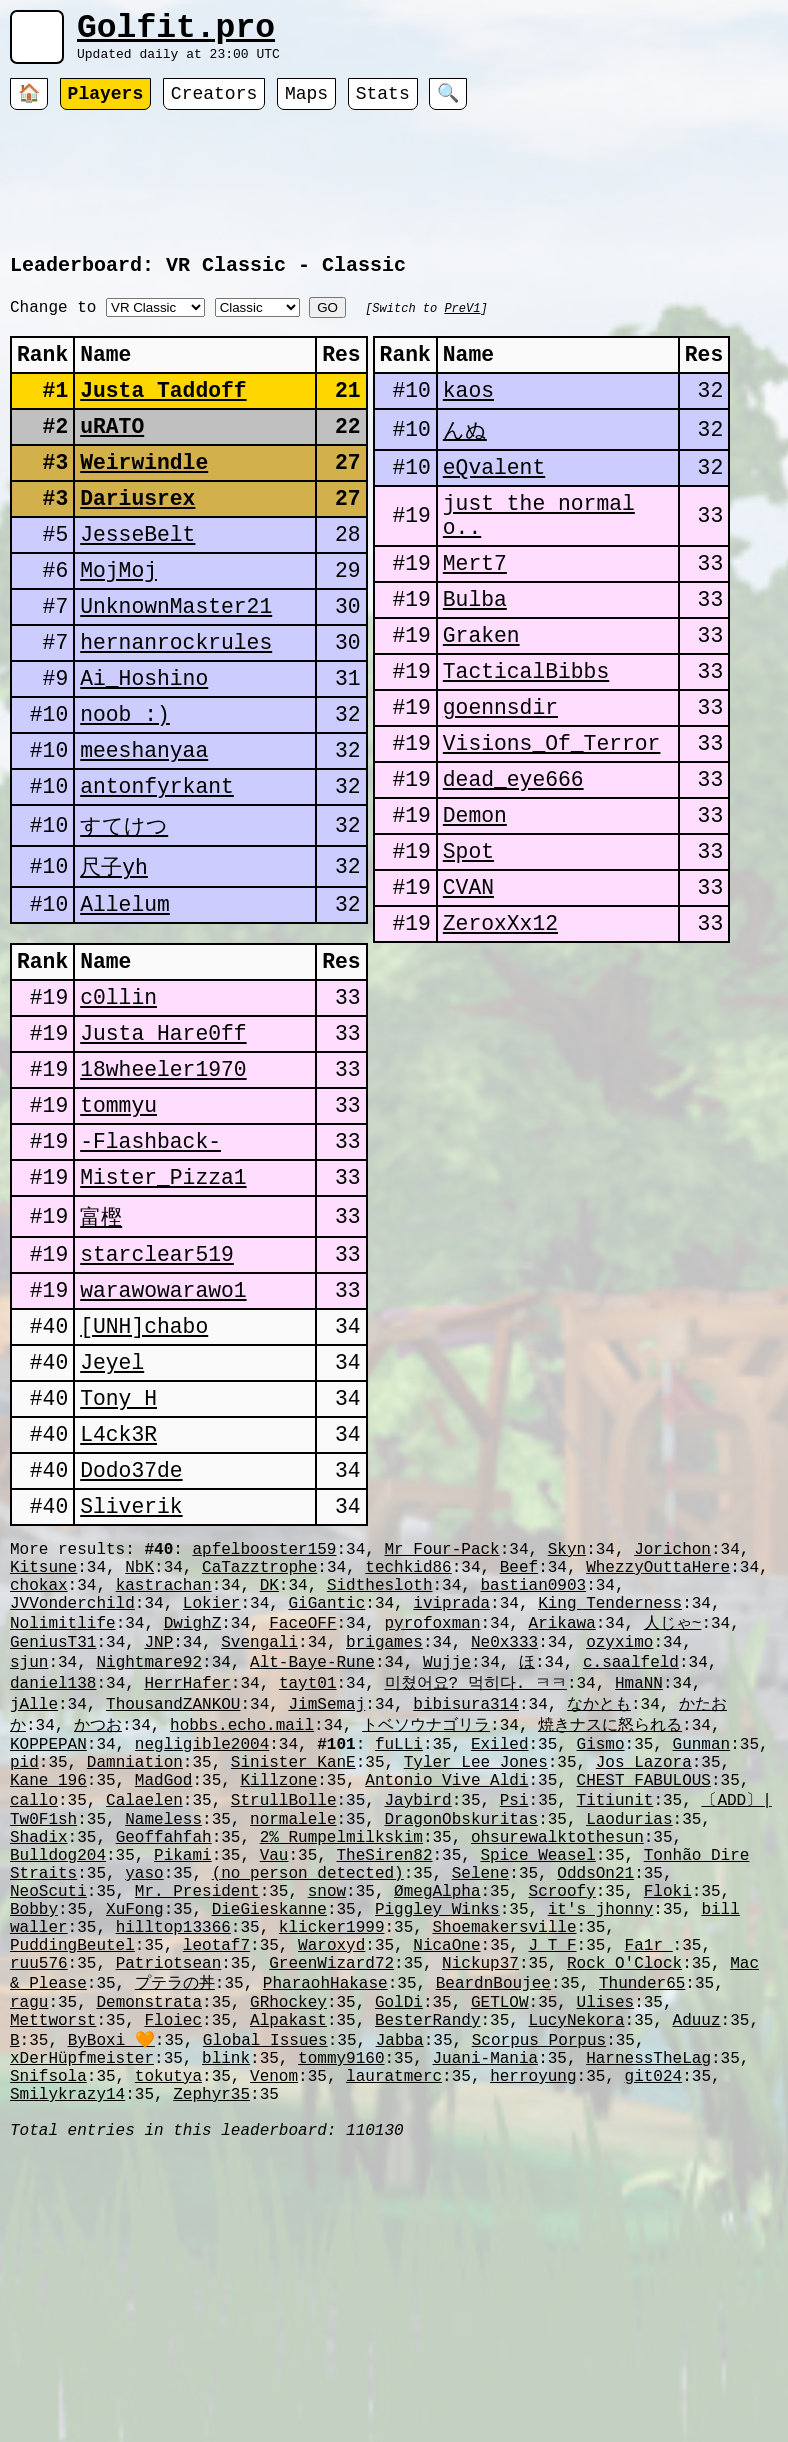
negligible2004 (202, 1957)
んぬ (465, 462)
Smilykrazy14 (67, 2377)
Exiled (500, 1957)
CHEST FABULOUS (644, 2001)
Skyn (567, 1732)
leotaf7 (216, 2200)
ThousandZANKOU (173, 1911)
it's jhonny (601, 2156)
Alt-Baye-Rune (312, 1865)
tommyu (118, 1232)
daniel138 (53, 1888)
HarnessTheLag (648, 2333)
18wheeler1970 (163, 1191)
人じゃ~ (673, 1820)
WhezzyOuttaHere (658, 1754)
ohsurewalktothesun (557, 2068)
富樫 (101, 1355)
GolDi (399, 2267)
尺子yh (114, 955)
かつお (98, 1934)
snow (327, 2134)
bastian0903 (534, 1776)
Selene (481, 2112)
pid (24, 1979)
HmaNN (639, 1888)
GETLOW (500, 2267)
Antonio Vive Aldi (446, 2001)
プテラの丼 (175, 2244)
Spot (468, 943)
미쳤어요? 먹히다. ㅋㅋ (475, 1888)
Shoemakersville (504, 2178)
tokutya (168, 2355)
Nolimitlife (63, 1820)
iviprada (451, 1798)
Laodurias (629, 2046)
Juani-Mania (485, 2333)
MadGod (164, 2001)
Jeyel (112, 1520)
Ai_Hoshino (144, 749)
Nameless (163, 2046)
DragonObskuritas (461, 2046)
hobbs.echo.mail (242, 1934)
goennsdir (500, 779)
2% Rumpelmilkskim (341, 2068)
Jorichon (672, 1732)
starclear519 (157, 1397)
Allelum (125, 997)
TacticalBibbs (526, 738)
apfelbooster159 (264, 1732)
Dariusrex (137, 544)
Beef (519, 1754)
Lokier (212, 1798)
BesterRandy (428, 2289)
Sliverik (131, 1684)
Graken (481, 697)
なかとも (599, 1911)
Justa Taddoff (163, 421)
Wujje (447, 1865)
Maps (306, 105)
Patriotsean (169, 2222)
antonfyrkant (157, 872)
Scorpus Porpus (539, 2311)
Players (106, 105)
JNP (158, 1843)
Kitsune (43, 1754)
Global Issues (265, 2311)
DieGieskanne (269, 2156)
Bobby (34, 2156)
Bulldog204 (58, 2090)
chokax (39, 1776)
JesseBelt (137, 585)
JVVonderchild (72, 1798)
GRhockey (288, 2267)
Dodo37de (131, 1643)
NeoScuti (48, 2134)
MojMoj (118, 626)
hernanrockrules (176, 708)
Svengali (259, 1843)
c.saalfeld (631, 1865)
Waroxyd (331, 2200)
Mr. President (197, 2134)
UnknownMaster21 (176, 667)
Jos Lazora (644, 1979)
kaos (468, 421)
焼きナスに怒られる (610, 1934)
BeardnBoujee (493, 2244)
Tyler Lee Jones (476, 1979)
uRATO (112, 462)
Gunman (702, 1957)
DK (269, 1776)
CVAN (468, 984)
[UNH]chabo (144, 1479)
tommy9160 (341, 2333)
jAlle (34, 1911)
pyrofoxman (432, 1820)
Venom (274, 2355)
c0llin (118, 1109)
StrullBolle (284, 2023)
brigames (384, 1843)
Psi (514, 2023)
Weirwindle (144, 503)
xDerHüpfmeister (82, 2333)
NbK (139, 1754)
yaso (144, 2112)
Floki (668, 2134)
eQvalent (494, 504)
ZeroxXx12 (500, 1025)
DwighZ (193, 1820)
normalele (293, 2046)
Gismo (601, 1957)
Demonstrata (149, 2267)
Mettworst (53, 2289)
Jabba (400, 2311)
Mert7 (475, 615)
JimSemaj (326, 1911)
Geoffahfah (164, 2068)
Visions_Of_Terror (552, 820)
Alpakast (288, 2289)
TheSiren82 (384, 2090)
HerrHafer (187, 1888)
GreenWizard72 (331, 2222)
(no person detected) (308, 2112)
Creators (214, 105)
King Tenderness (610, 1798)
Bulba (475, 656)
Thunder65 (642, 2244)
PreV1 (462, 326)
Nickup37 (480, 2222)
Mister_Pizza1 (163, 1314)
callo (34, 2023)
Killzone (278, 2001)
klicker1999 (332, 2178)
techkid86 (408, 1754)
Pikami (183, 2090)
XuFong (135, 2156)
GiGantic (326, 1798)
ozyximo (619, 1843)
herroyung (533, 2355)
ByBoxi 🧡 (111, 2311)
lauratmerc (394, 2355)
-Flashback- (150, 1273)
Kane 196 (48, 2001)
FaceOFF (302, 1820)
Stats (383, 105)
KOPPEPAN (48, 1957)
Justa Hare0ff (163, 1150)
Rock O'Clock (624, 2222)
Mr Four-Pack (441, 1732)
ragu (29, 2267)
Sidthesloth (380, 1776)
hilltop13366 (173, 2178)
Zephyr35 (211, 2377)
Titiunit (615, 2023)
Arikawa (562, 1820)
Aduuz (697, 2289)
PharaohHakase (325, 2244)
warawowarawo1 (163, 1438)
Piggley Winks (437, 2156)
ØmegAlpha (437, 2134)
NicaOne (446, 2200)
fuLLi (399, 1957)
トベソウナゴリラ (426, 1934)
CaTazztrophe (259, 1754)
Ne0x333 (504, 1843)
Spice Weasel (538, 2090)
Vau (274, 2090)
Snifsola (48, 2355)
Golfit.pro (176, 32)
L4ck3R (118, 1602)
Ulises (606, 2267)
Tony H (118, 1561)
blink (226, 2333)
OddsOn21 (595, 2112)
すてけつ (124, 913)
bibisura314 (466, 1911)
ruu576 (39, 2222)
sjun (29, 1865)
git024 (654, 2355)
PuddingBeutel (72, 2200)
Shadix (39, 2068)
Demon (475, 902)
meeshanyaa (144, 831)
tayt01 (308, 1888)
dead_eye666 (513, 861)
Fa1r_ (649, 2200)
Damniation (135, 1979)
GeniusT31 (53, 1843)
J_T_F (552, 2200)
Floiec (173, 2289)
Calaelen (144, 2023)
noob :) (125, 790)
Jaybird (417, 2023)
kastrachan (164, 1776)
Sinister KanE (293, 1979)
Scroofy (562, 2134)
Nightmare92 (149, 1865)
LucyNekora (577, 2289)
